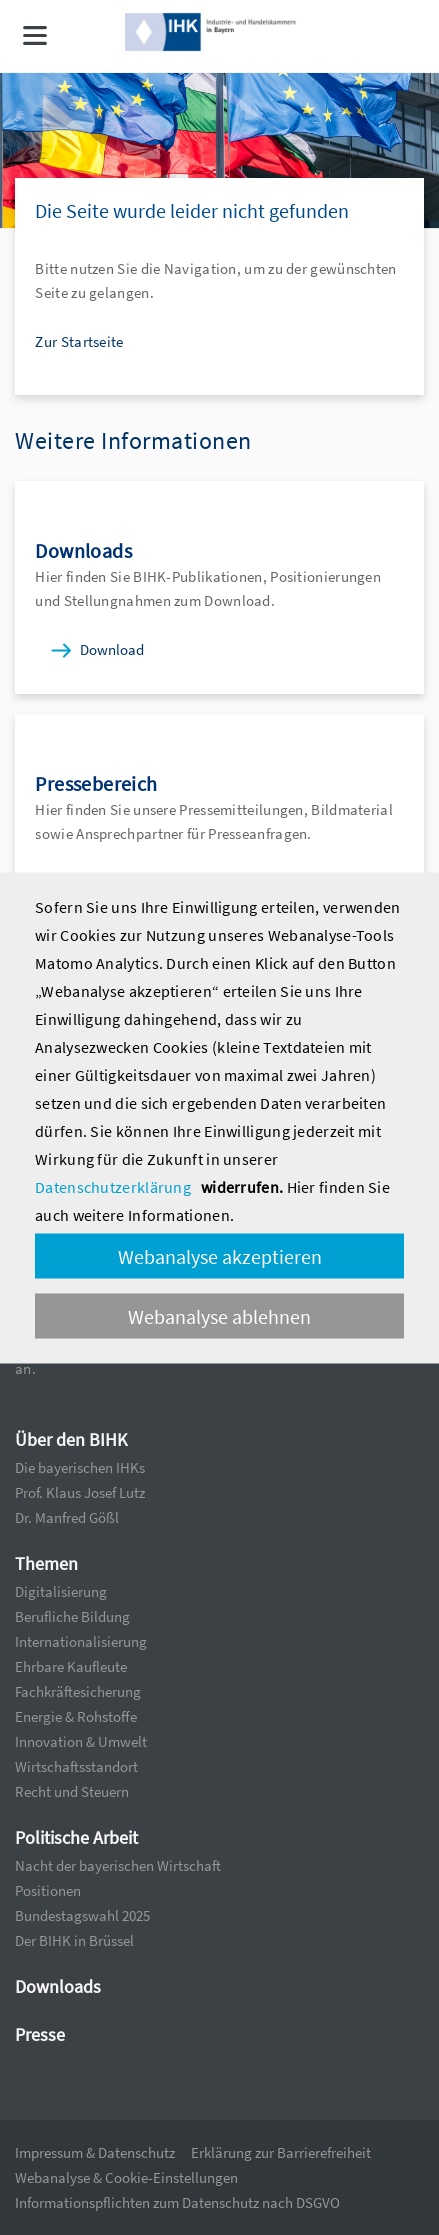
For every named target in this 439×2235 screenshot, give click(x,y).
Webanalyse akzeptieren (220, 1255)
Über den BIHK (71, 1439)
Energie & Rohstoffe (76, 1716)
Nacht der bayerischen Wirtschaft (118, 1865)
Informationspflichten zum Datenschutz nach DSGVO (177, 2202)
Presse (40, 2034)
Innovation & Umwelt (81, 1741)
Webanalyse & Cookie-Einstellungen (126, 2177)
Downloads (58, 1986)
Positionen (48, 1890)
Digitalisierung (61, 1591)
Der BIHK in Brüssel (74, 1940)
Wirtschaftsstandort (76, 1766)
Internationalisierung (81, 1641)
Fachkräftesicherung (78, 1691)
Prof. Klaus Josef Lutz (80, 1492)
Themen (46, 1563)
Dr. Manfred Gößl (67, 1517)
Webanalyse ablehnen (219, 1315)
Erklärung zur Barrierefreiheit (281, 2152)
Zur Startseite (79, 341)
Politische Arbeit (76, 1837)
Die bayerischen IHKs (80, 1467)
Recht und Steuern (72, 1791)
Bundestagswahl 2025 (82, 1915)
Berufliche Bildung (72, 1616)
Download (112, 649)
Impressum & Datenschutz (95, 2152)
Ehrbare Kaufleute (71, 1666)
